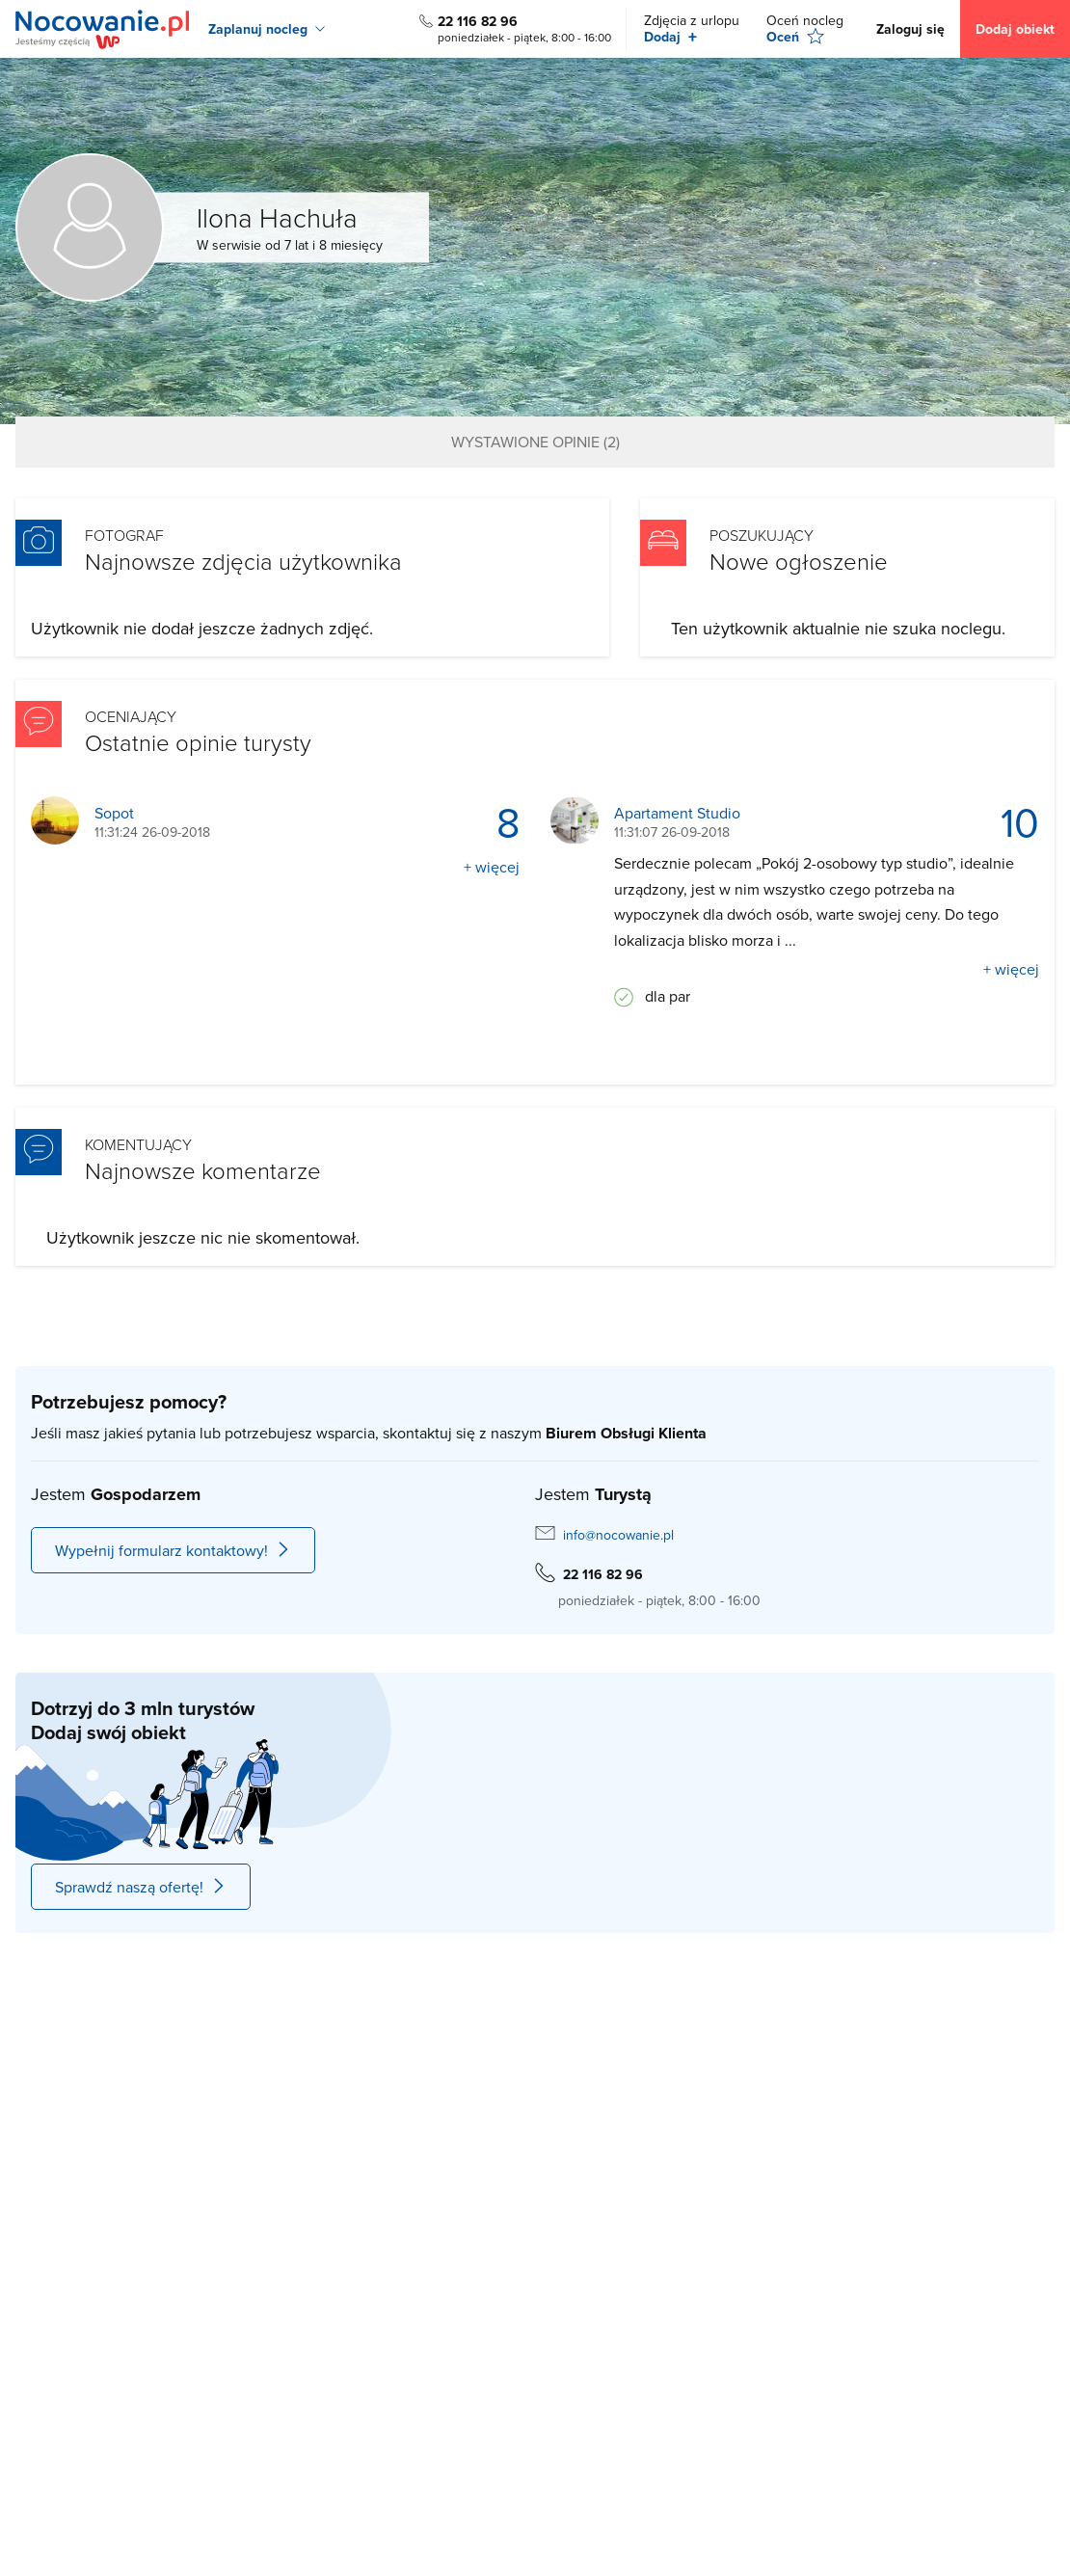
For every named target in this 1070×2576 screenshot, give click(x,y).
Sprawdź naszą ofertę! (141, 1886)
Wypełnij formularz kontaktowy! (173, 1550)
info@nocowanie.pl (618, 1534)
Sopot (114, 813)
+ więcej (492, 866)
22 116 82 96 (478, 21)
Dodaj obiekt (1015, 29)
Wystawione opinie (535, 441)
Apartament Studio (677, 813)
